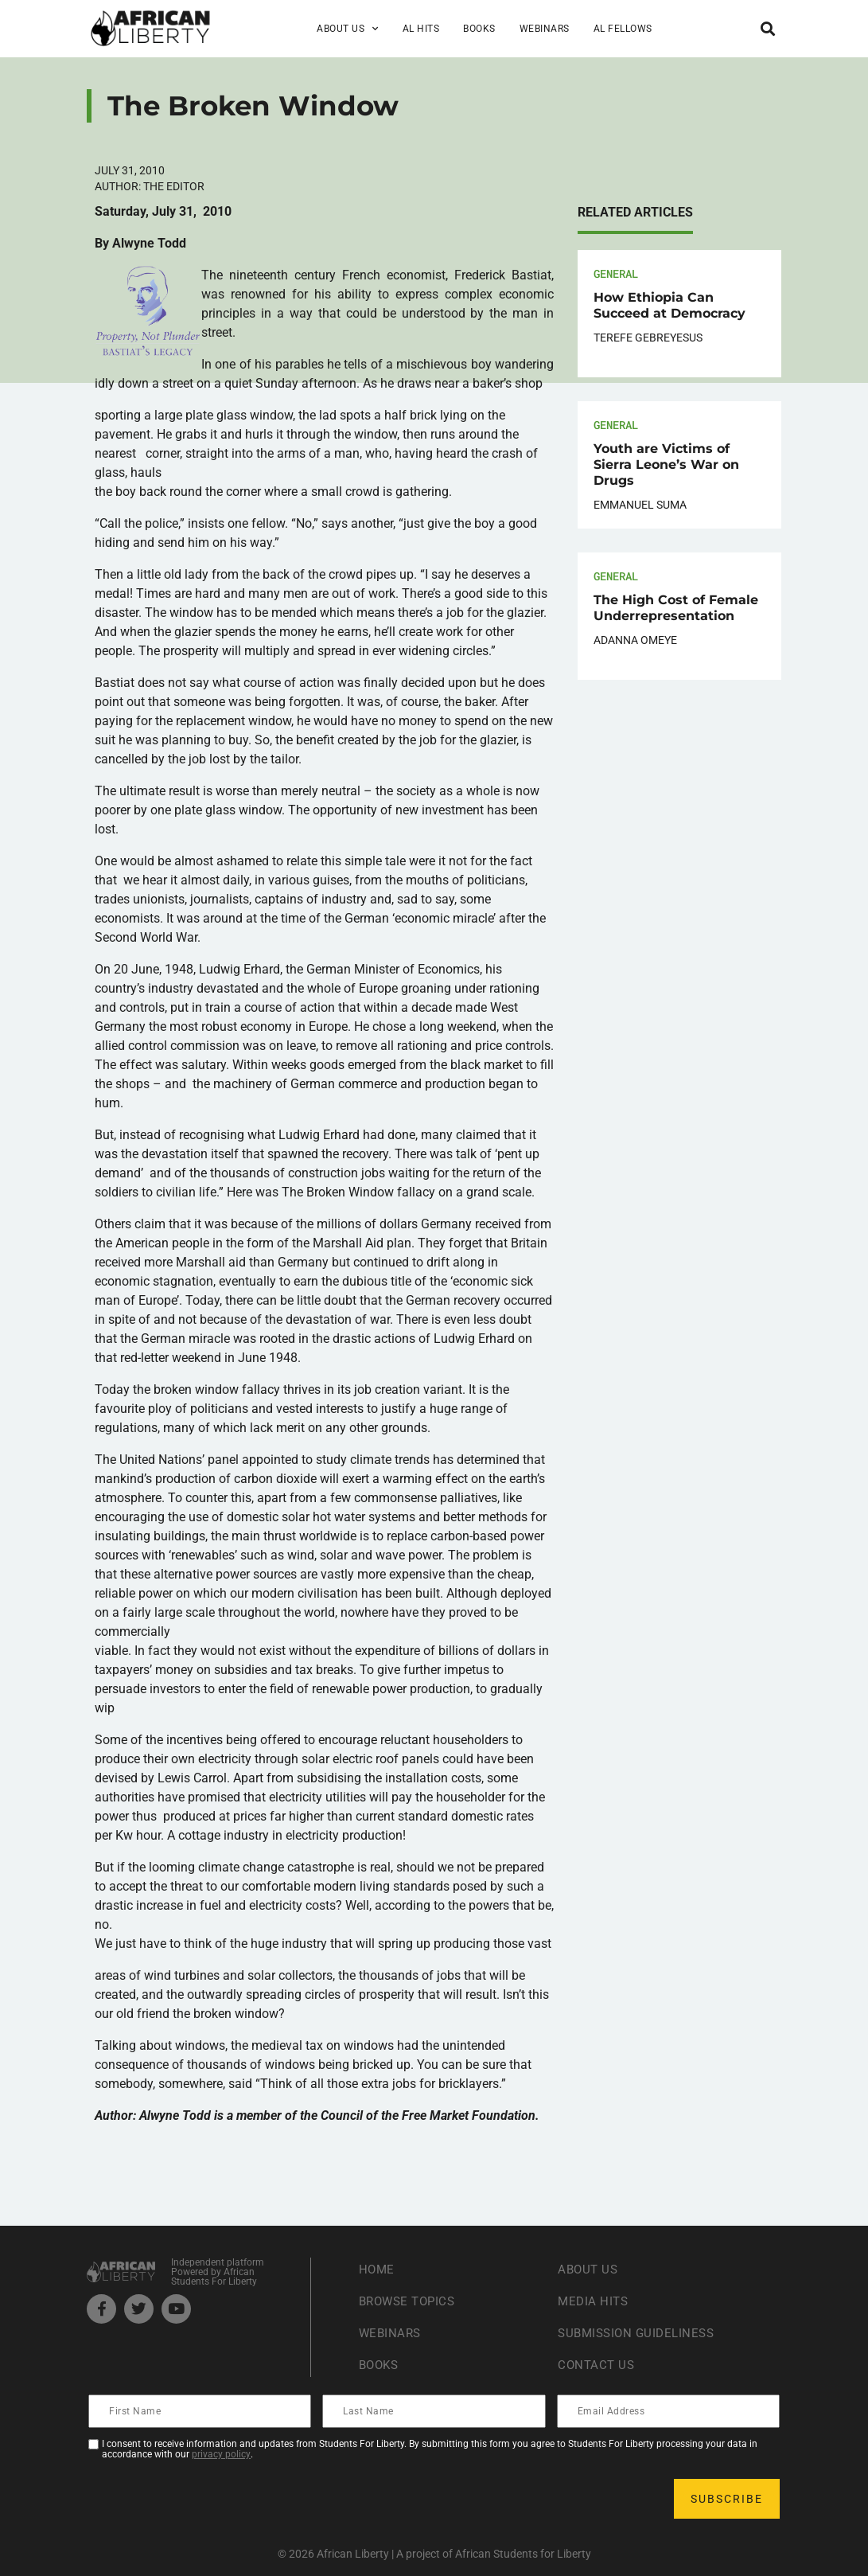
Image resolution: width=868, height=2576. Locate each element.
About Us (348, 29)
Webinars (545, 28)
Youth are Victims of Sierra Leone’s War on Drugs (666, 464)
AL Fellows (623, 28)
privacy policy (221, 2454)
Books (479, 28)
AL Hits (421, 28)
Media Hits (594, 2301)
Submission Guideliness (640, 2332)
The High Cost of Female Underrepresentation (676, 607)
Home (377, 2269)
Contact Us (597, 2364)
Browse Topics (410, 2301)
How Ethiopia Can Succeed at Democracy (669, 305)
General (616, 273)
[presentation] (211, 2499)
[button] (768, 28)
